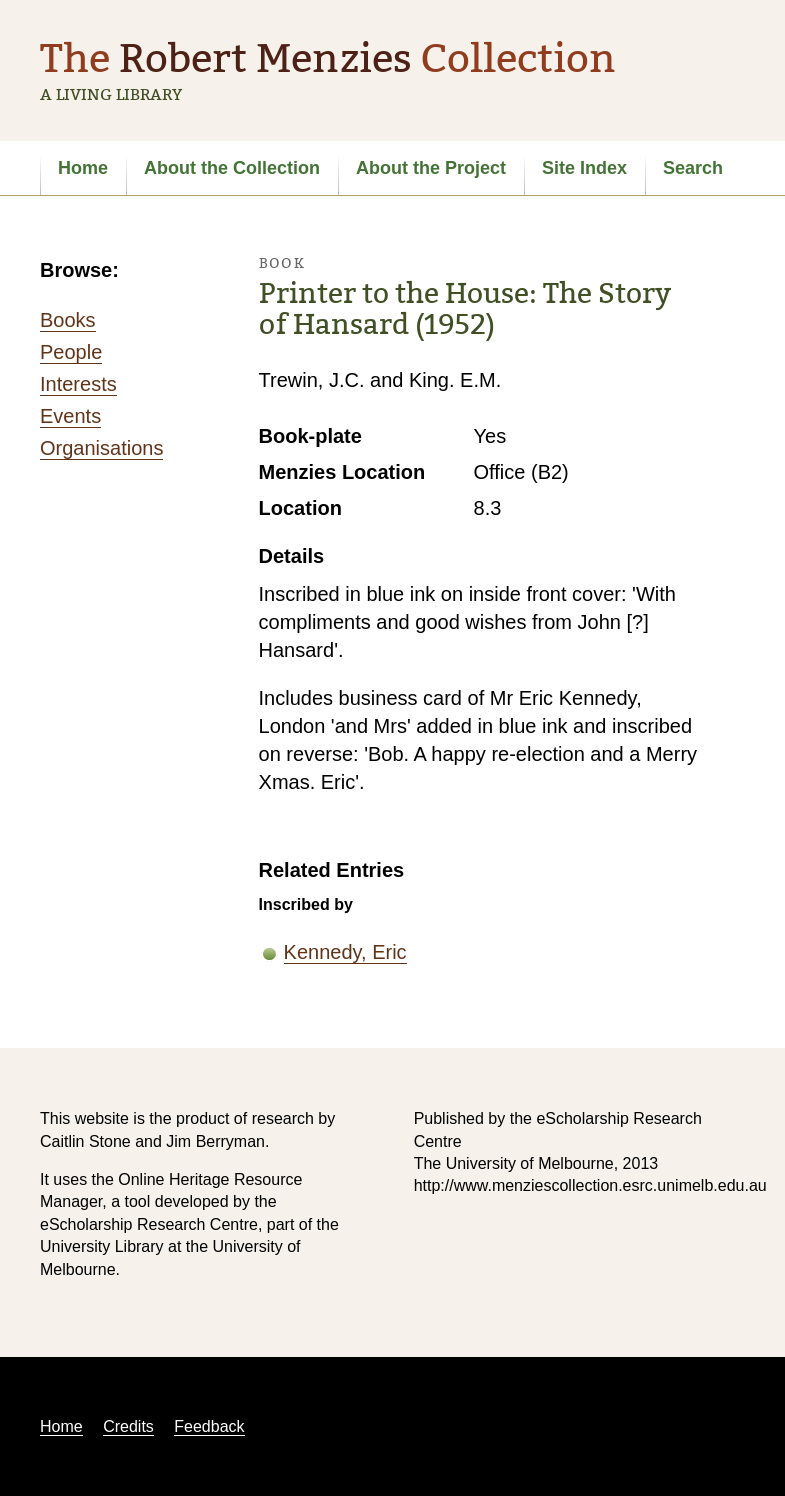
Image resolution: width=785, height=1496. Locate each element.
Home (83, 168)
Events (70, 416)
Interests (78, 384)
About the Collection (232, 168)
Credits (128, 1426)
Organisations (101, 448)
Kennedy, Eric (345, 952)
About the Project (431, 168)
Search (693, 168)
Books (68, 320)
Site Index (584, 168)
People (71, 352)
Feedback (209, 1426)
